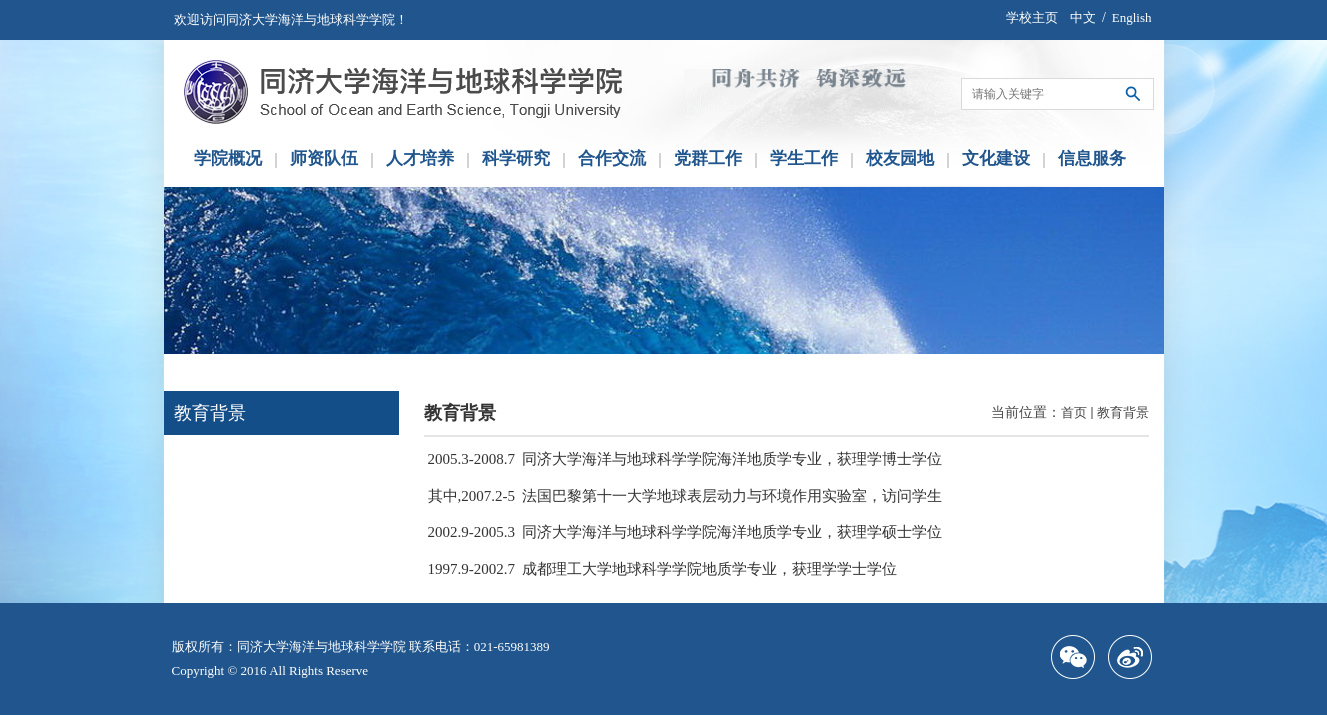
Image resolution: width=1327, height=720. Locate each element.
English (1132, 17)
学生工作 (804, 158)
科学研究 (516, 158)
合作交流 (612, 158)
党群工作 (708, 158)
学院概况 (228, 158)
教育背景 (1123, 412)
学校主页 (1032, 17)
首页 (1074, 412)
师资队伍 (324, 158)
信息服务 (1092, 158)
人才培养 (420, 158)
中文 (1083, 17)
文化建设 (996, 158)
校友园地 (900, 158)
